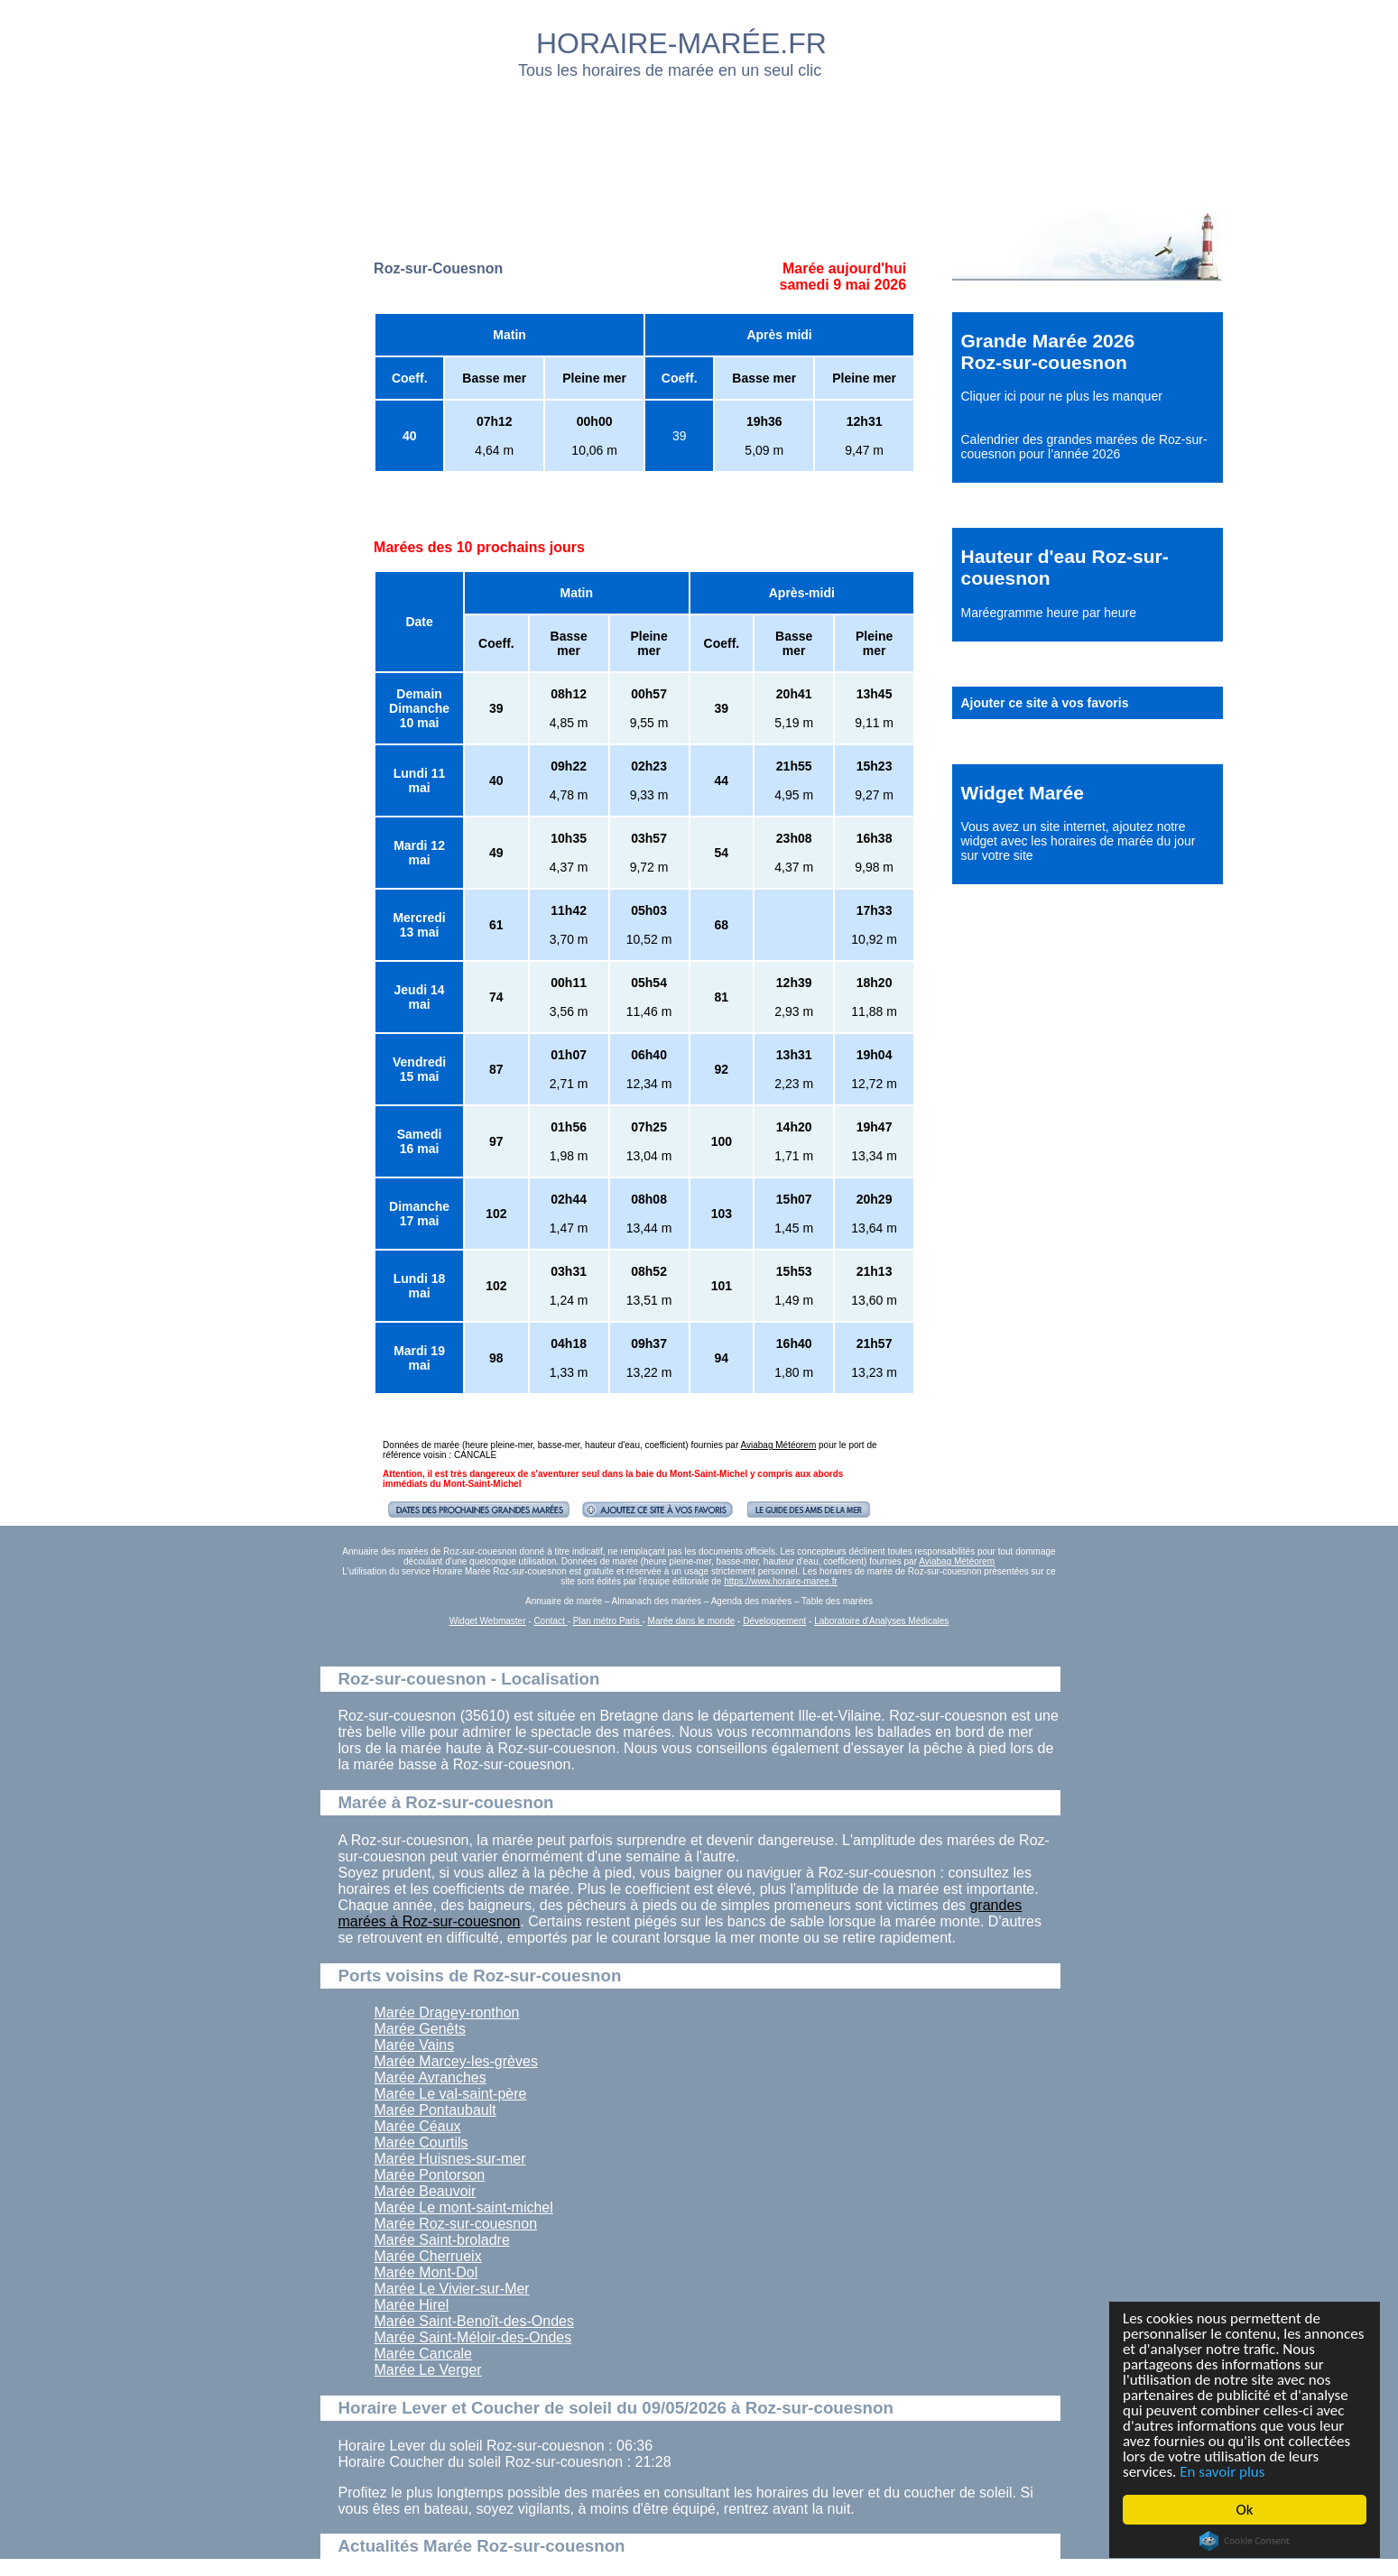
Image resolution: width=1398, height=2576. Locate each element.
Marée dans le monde (692, 1621)
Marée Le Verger (428, 2369)
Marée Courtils (421, 2142)
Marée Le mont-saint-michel (464, 2207)
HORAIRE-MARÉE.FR (681, 43)
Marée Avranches (430, 2077)
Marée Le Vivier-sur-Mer (452, 2288)
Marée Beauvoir (426, 2191)
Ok (1245, 2509)
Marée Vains (415, 2045)
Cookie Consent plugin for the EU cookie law (1244, 2541)
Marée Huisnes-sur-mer (450, 2158)
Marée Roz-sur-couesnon (456, 2223)
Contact (550, 1621)
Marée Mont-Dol (426, 2272)
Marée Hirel (412, 2305)
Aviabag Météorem (779, 1445)
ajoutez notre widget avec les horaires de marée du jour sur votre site (1078, 841)
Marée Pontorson (430, 2175)
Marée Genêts (420, 2028)
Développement (774, 1621)
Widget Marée (1022, 792)
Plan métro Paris (608, 1621)
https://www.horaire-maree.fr (781, 1581)
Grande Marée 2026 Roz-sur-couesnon (1048, 351)
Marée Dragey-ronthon (447, 2012)
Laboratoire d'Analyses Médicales (881, 1621)
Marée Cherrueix (428, 2256)
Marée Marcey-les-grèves (456, 2061)
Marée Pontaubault (435, 2110)
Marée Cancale (424, 2353)
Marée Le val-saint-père (451, 2093)
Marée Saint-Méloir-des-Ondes (473, 2337)
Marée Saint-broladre (442, 2240)
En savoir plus (1222, 2471)
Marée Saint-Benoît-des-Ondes (474, 2321)
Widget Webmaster (487, 1621)
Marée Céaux (418, 2126)
